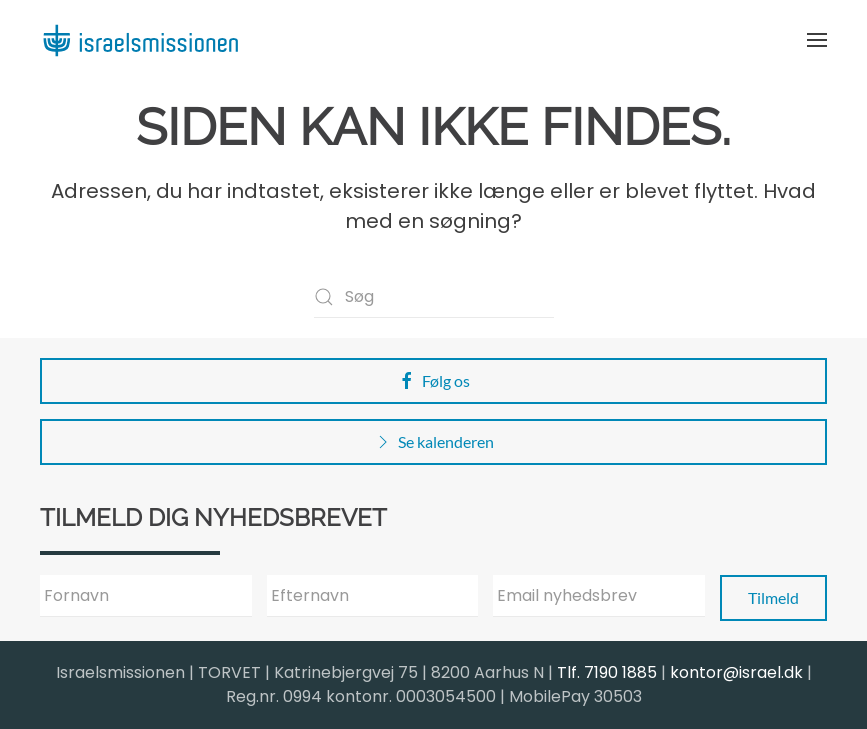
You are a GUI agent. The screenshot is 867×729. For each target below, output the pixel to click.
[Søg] (434, 297)
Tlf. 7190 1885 (607, 672)
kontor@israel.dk (736, 672)
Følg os (433, 381)
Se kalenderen (433, 442)
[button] (817, 40)
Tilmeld (773, 597)
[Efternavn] (373, 596)
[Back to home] (140, 40)
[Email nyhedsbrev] (599, 596)
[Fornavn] (146, 596)
